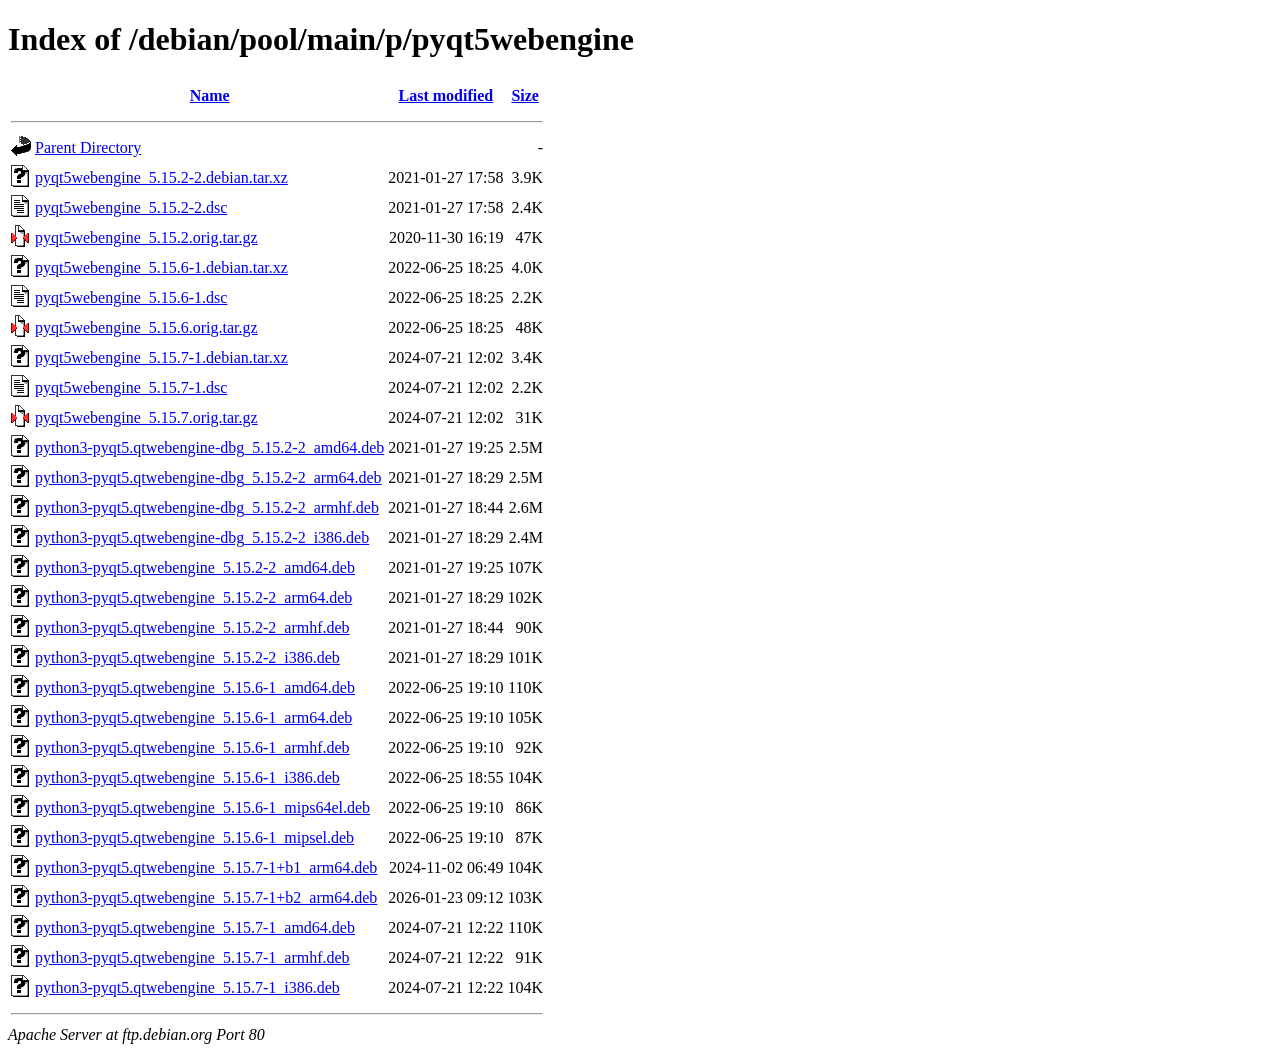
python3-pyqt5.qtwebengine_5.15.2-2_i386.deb (187, 657)
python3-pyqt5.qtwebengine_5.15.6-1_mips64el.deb (202, 807)
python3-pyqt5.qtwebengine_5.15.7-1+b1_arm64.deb (206, 867)
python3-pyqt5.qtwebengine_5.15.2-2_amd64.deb (195, 567)
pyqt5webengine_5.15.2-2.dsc (131, 207)
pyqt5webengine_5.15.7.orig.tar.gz (146, 417)
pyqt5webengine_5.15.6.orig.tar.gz (146, 327)
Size (525, 95)
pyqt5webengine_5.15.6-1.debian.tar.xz (161, 267)
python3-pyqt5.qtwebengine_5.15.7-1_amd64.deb (195, 927)
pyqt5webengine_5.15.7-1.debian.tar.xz (161, 357)
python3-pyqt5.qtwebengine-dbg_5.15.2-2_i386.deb (202, 537)
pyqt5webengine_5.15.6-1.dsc (131, 297)
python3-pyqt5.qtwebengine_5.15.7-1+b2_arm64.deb (206, 897)
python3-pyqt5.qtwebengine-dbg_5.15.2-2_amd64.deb (209, 447)
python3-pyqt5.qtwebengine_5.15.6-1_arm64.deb (193, 717)
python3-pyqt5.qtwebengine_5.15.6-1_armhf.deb (192, 747)
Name (210, 95)
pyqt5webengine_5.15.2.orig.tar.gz (146, 237)
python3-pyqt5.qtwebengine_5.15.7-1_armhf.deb (192, 957)
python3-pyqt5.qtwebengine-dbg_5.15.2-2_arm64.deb (208, 477)
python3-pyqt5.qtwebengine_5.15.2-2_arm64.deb (193, 597)
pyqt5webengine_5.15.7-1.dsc (131, 387)
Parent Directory (88, 147)
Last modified (446, 95)
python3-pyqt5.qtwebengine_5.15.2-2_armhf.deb (192, 627)
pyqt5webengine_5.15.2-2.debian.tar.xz (161, 177)
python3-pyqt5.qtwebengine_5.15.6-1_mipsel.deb (194, 837)
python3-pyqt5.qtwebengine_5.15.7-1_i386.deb (187, 987)
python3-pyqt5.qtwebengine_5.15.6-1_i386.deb (187, 777)
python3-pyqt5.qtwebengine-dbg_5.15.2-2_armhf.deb (207, 507)
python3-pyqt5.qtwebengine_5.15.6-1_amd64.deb (195, 687)
